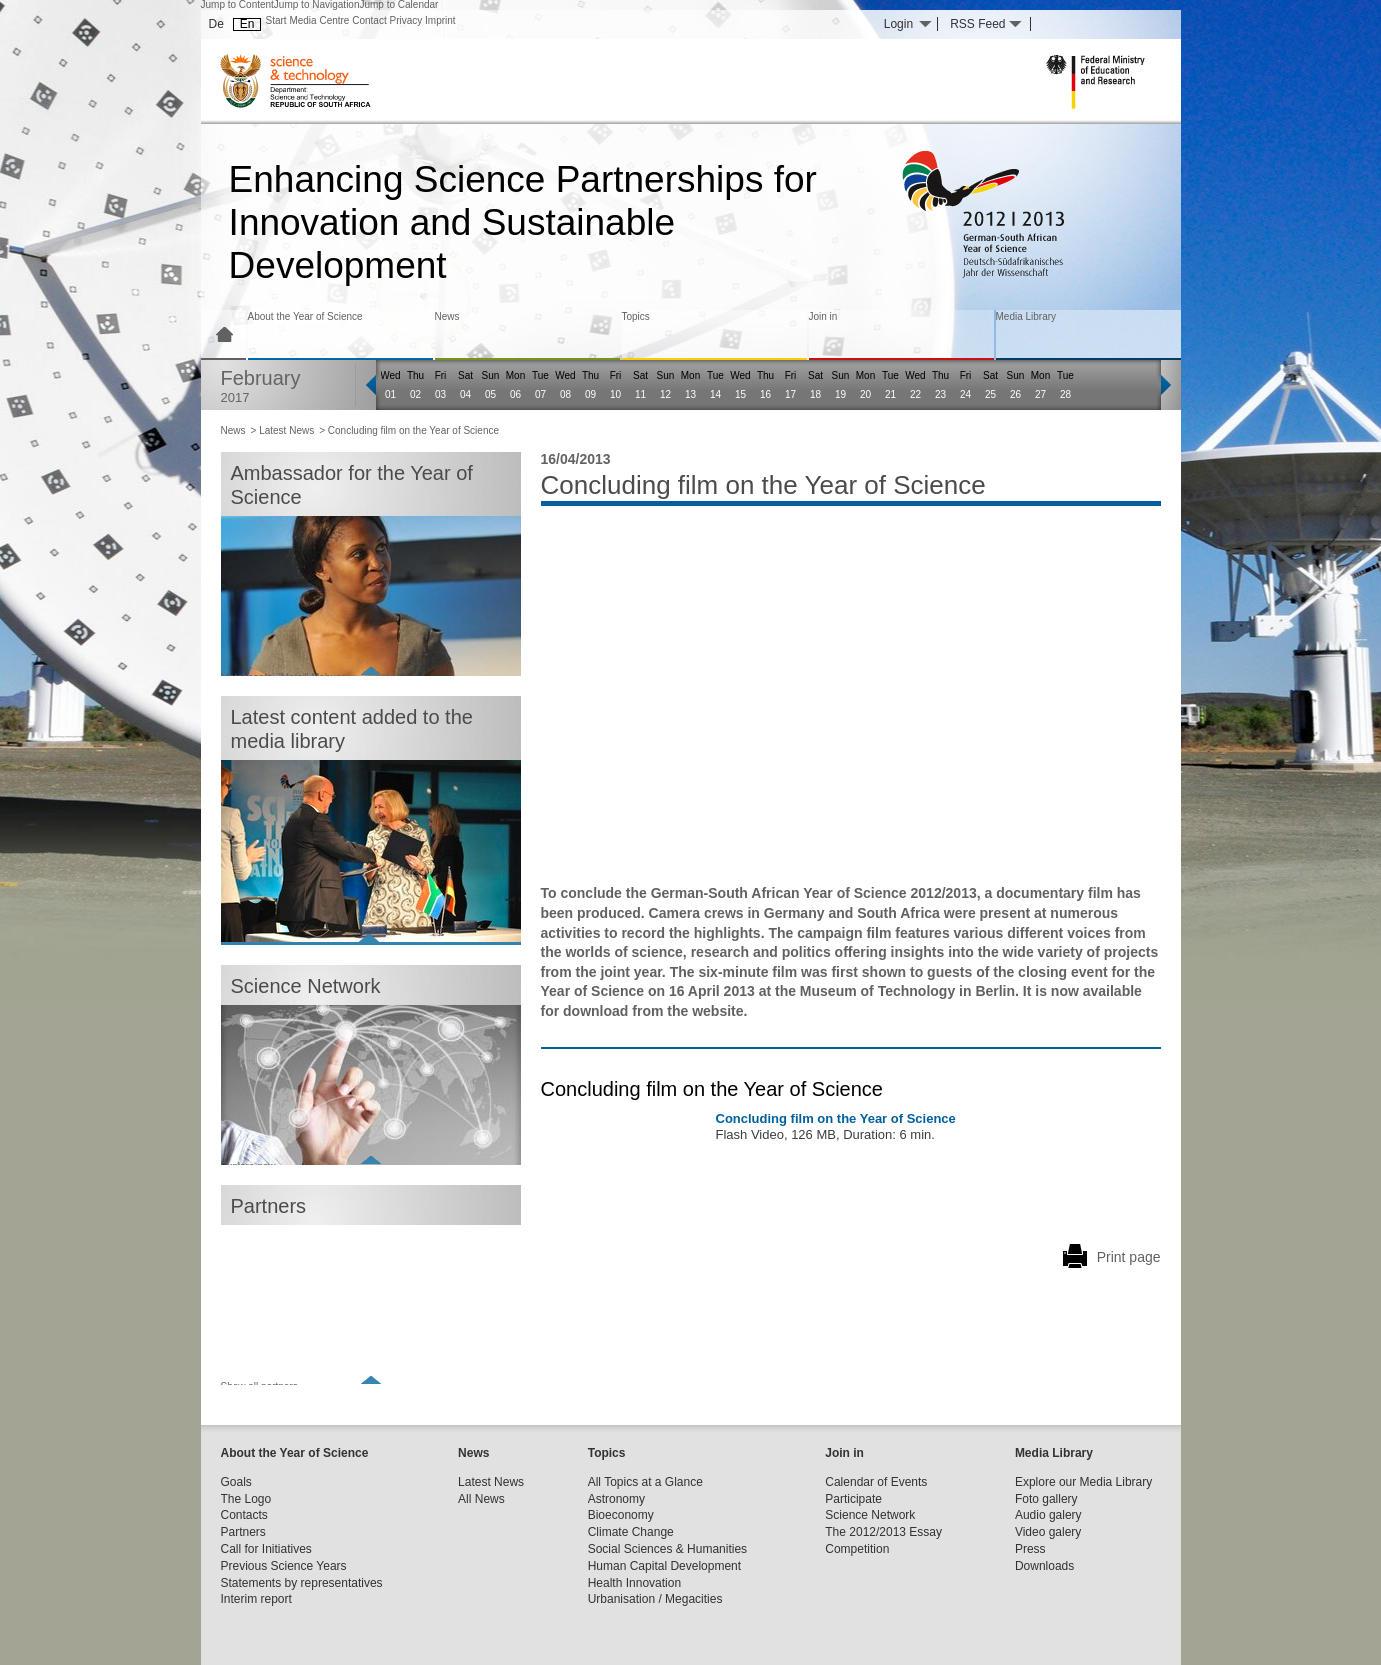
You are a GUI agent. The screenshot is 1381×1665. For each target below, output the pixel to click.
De (216, 24)
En (247, 24)
